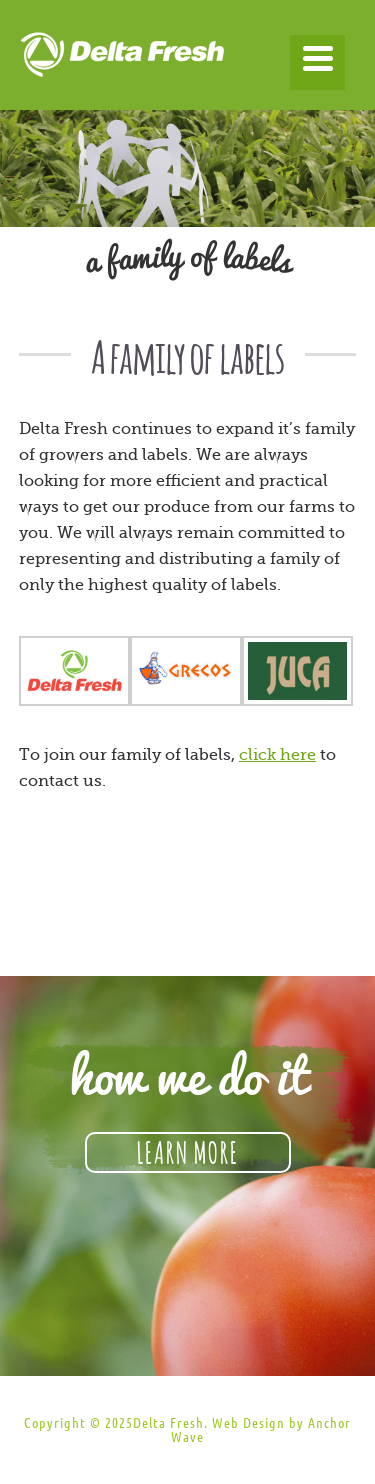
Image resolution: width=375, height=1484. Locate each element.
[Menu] (317, 62)
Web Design (248, 1423)
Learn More (188, 1150)
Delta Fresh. (170, 1423)
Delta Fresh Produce (188, 60)
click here (277, 755)
